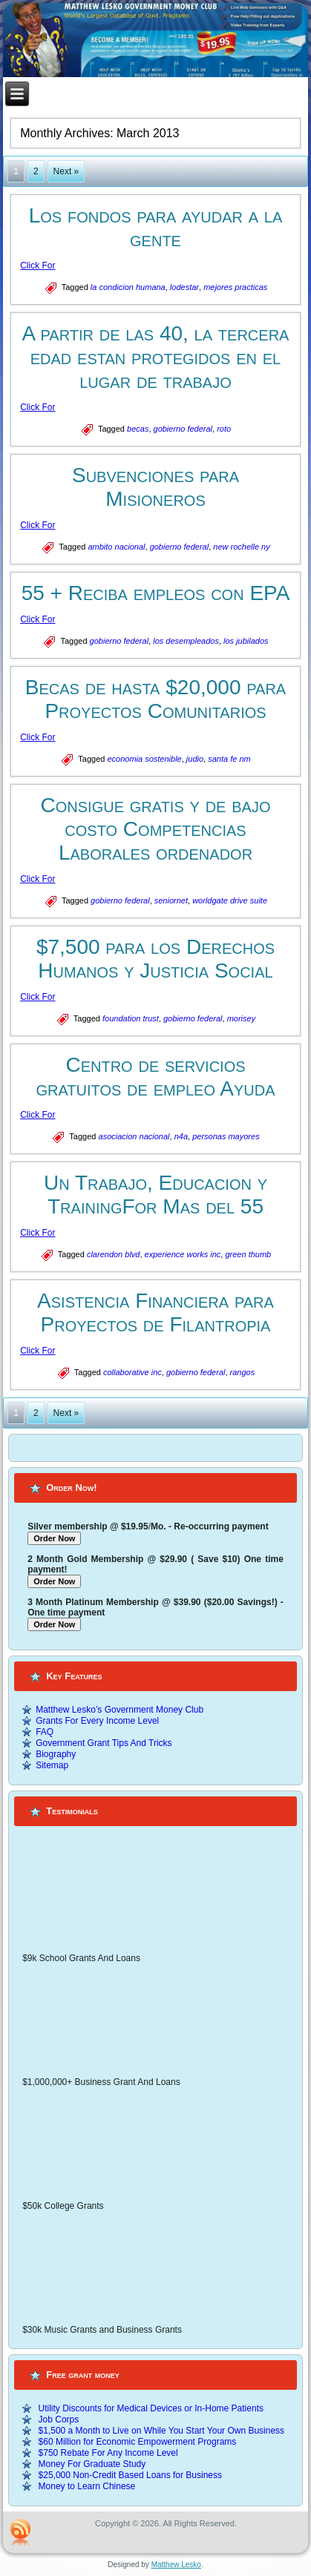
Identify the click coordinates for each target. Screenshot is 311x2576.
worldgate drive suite (229, 900)
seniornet (171, 900)
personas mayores (226, 1136)
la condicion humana (128, 287)
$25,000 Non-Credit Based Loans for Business (130, 2475)
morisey (241, 1018)
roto (224, 428)
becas (137, 428)
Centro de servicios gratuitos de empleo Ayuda (155, 1076)
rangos (242, 1372)
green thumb (248, 1254)
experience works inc (183, 1254)
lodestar (184, 287)
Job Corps (59, 2419)
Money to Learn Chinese (87, 2486)
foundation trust (130, 1018)
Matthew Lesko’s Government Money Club (119, 1709)
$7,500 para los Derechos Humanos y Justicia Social (155, 958)
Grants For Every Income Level (97, 1721)
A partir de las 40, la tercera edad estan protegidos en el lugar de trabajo (155, 357)
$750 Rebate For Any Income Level (108, 2453)
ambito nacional (116, 546)
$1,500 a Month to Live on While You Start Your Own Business (162, 2430)
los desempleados (186, 640)
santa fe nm (229, 758)
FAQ (44, 1732)
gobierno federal (183, 428)
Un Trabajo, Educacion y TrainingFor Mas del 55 (155, 1194)
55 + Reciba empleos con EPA (156, 593)
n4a (181, 1136)
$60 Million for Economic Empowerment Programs (138, 2442)
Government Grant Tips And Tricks (103, 1743)
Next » (66, 171)
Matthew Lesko (176, 2564)
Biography (56, 1754)
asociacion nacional (134, 1136)
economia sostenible (144, 758)
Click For (37, 265)
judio (194, 758)
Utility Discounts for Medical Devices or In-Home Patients (151, 2408)
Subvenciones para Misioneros (155, 487)
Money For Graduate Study (92, 2464)
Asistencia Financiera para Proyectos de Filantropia (155, 1312)
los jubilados (246, 640)
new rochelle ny (241, 546)
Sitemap (52, 1765)
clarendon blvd (113, 1254)
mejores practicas (235, 287)
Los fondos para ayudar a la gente (156, 227)
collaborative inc (132, 1372)
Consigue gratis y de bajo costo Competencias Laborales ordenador (156, 829)
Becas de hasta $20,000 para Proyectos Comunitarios (155, 699)
